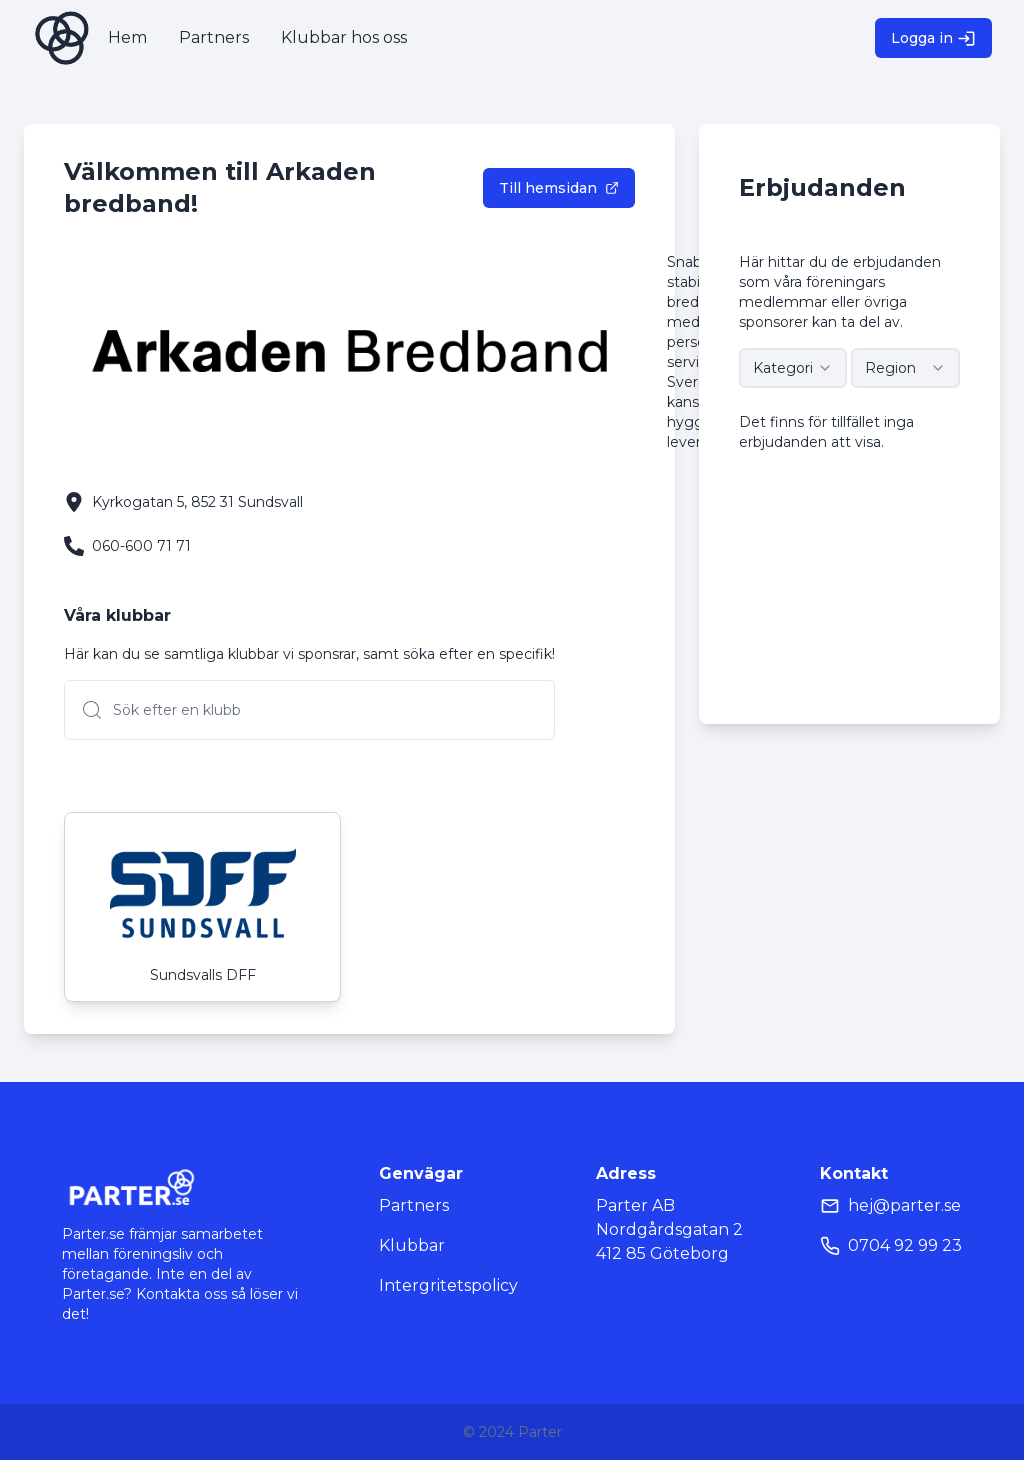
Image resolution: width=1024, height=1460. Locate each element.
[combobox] (793, 368)
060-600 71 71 (141, 546)
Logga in (933, 38)
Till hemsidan (559, 188)
